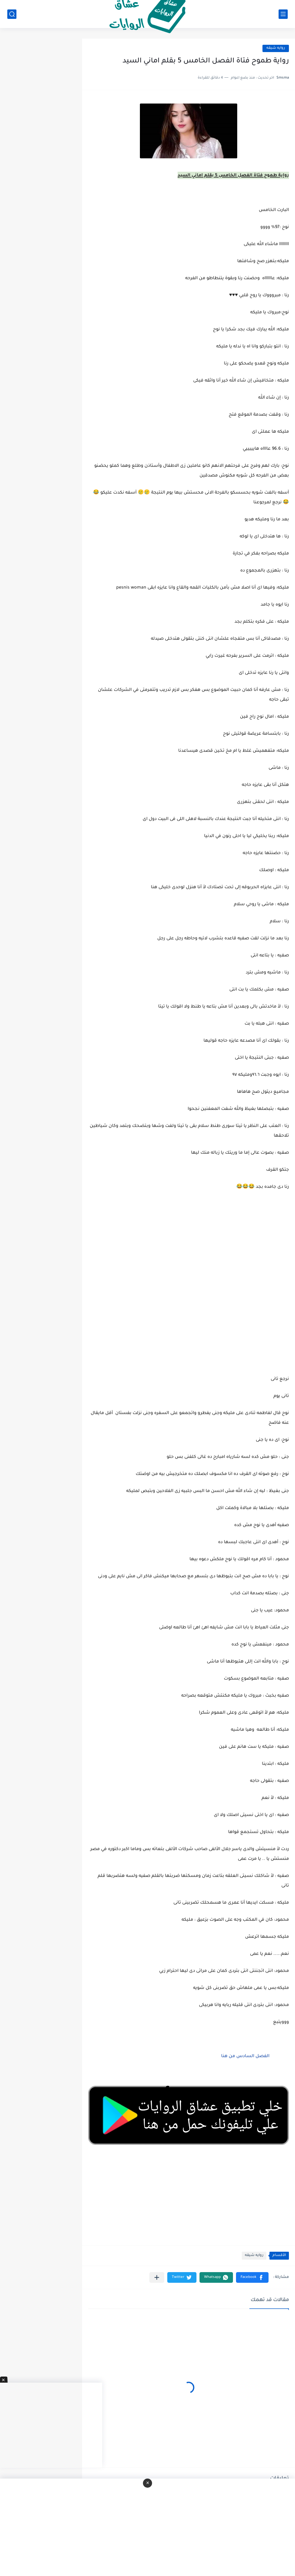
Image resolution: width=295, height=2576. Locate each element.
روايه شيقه (275, 48)
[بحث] (11, 14)
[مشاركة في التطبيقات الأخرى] (156, 2277)
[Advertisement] (188, 1307)
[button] (252, 2277)
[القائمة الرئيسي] (283, 14)
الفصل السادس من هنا (245, 2056)
